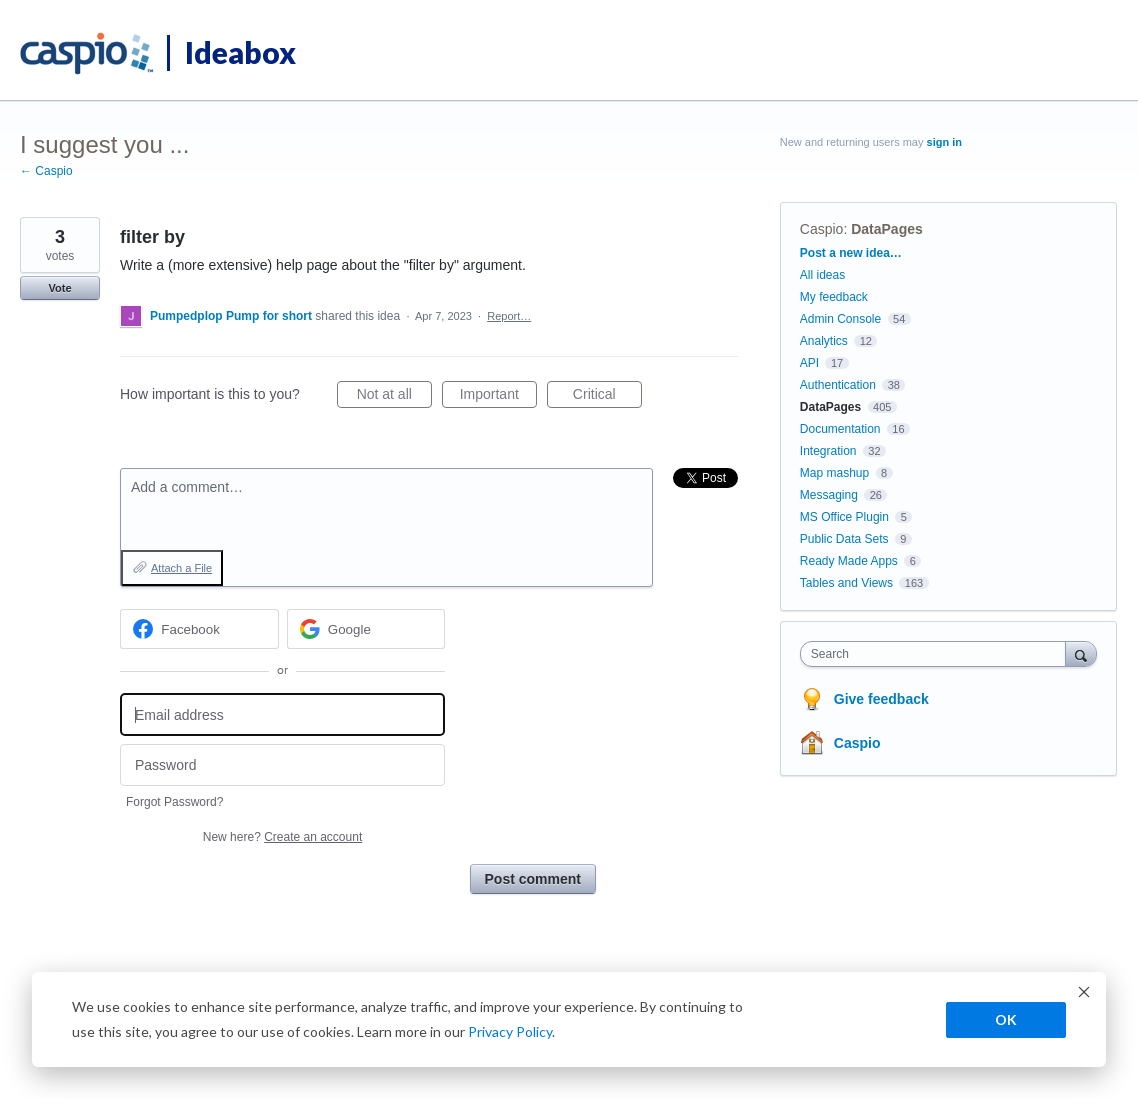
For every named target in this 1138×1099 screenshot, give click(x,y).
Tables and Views (846, 583)
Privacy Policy (510, 1031)
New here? (282, 837)
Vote (59, 288)
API (809, 363)
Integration (828, 451)
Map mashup (834, 473)
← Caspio (46, 171)
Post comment (533, 879)
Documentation (840, 429)
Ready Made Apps (849, 561)
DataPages (887, 229)
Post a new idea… (851, 253)
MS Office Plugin (844, 517)
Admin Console (840, 319)
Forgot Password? (174, 802)
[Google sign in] (366, 629)
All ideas (822, 275)
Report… (509, 316)
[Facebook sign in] (199, 629)
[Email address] (282, 714)
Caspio (822, 229)
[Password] (282, 765)
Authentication (838, 385)
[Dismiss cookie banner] (1084, 994)
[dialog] (569, 1019)
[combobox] (938, 654)
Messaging (829, 495)
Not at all (394, 397)
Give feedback (881, 699)
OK (1006, 1019)
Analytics (824, 341)
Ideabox (240, 52)
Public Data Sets (844, 539)
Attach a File (181, 568)
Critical (607, 397)
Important (498, 397)
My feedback (834, 297)
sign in (944, 142)
